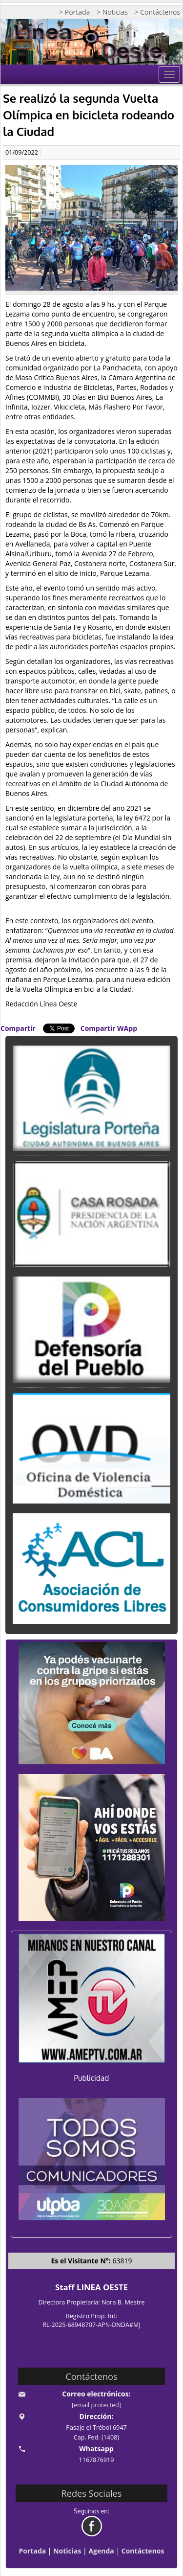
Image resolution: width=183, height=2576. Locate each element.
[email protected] (96, 2405)
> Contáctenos (157, 12)
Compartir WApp (109, 1028)
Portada (32, 2550)
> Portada (74, 12)
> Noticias (112, 12)
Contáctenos (143, 2550)
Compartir (18, 1028)
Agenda (101, 2550)
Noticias (67, 2550)
